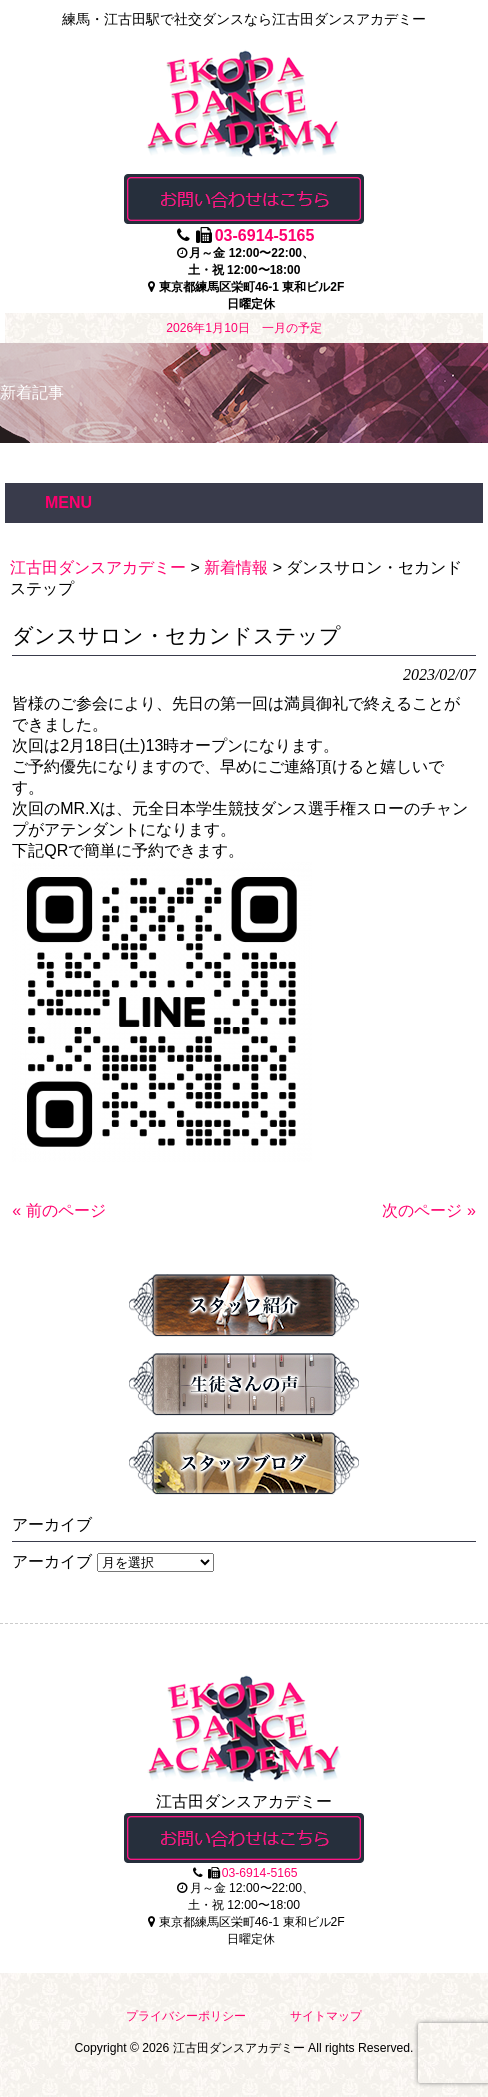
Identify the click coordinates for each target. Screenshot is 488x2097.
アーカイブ (52, 1561)
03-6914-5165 (265, 235)
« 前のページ (58, 1210)
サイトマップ (326, 2016)
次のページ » (428, 1210)
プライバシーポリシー (186, 2016)
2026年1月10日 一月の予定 (243, 328)
